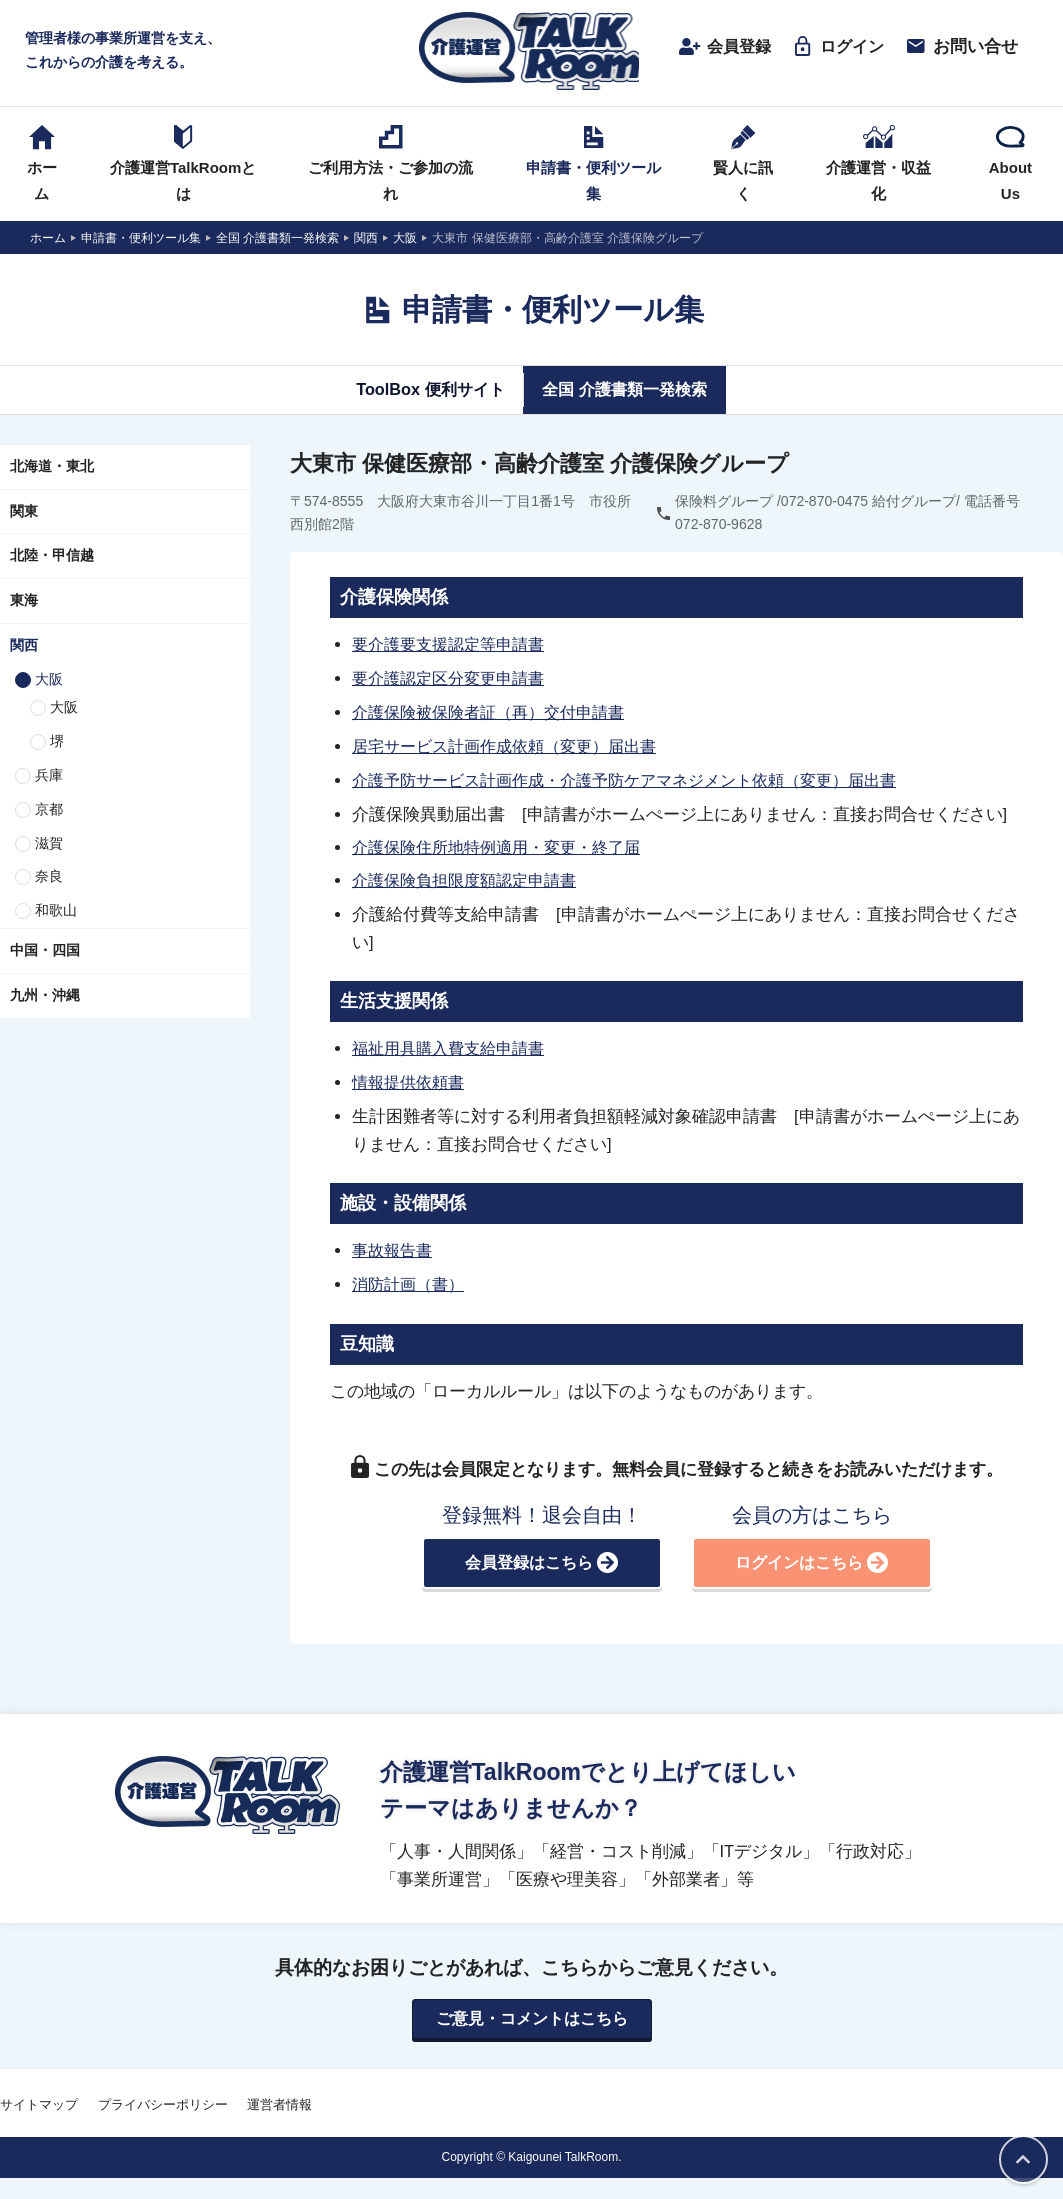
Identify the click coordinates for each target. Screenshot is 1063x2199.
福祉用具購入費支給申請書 (454, 1045)
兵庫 (49, 777)
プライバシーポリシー (163, 2097)
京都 (49, 811)
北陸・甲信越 (52, 558)
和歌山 (56, 913)
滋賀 (49, 845)
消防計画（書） (411, 1278)
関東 (24, 513)
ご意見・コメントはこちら (532, 2012)
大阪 (49, 681)
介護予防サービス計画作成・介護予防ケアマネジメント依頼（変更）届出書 (641, 779)
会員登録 (714, 47)
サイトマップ (39, 2097)
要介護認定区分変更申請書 (454, 679)
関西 (24, 647)
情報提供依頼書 (411, 1078)
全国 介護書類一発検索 (628, 392)
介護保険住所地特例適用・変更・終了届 (505, 845)
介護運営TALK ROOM (531, 51)
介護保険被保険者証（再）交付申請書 (496, 712)
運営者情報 (279, 2097)
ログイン (830, 47)
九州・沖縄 (45, 997)
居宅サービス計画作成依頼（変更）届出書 (513, 745)
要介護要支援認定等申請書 (454, 646)
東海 (24, 602)
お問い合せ (953, 47)
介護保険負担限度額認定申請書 (471, 878)
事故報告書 (394, 1245)
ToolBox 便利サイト (424, 392)
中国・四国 (45, 952)
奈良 (49, 879)
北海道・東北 (52, 468)
